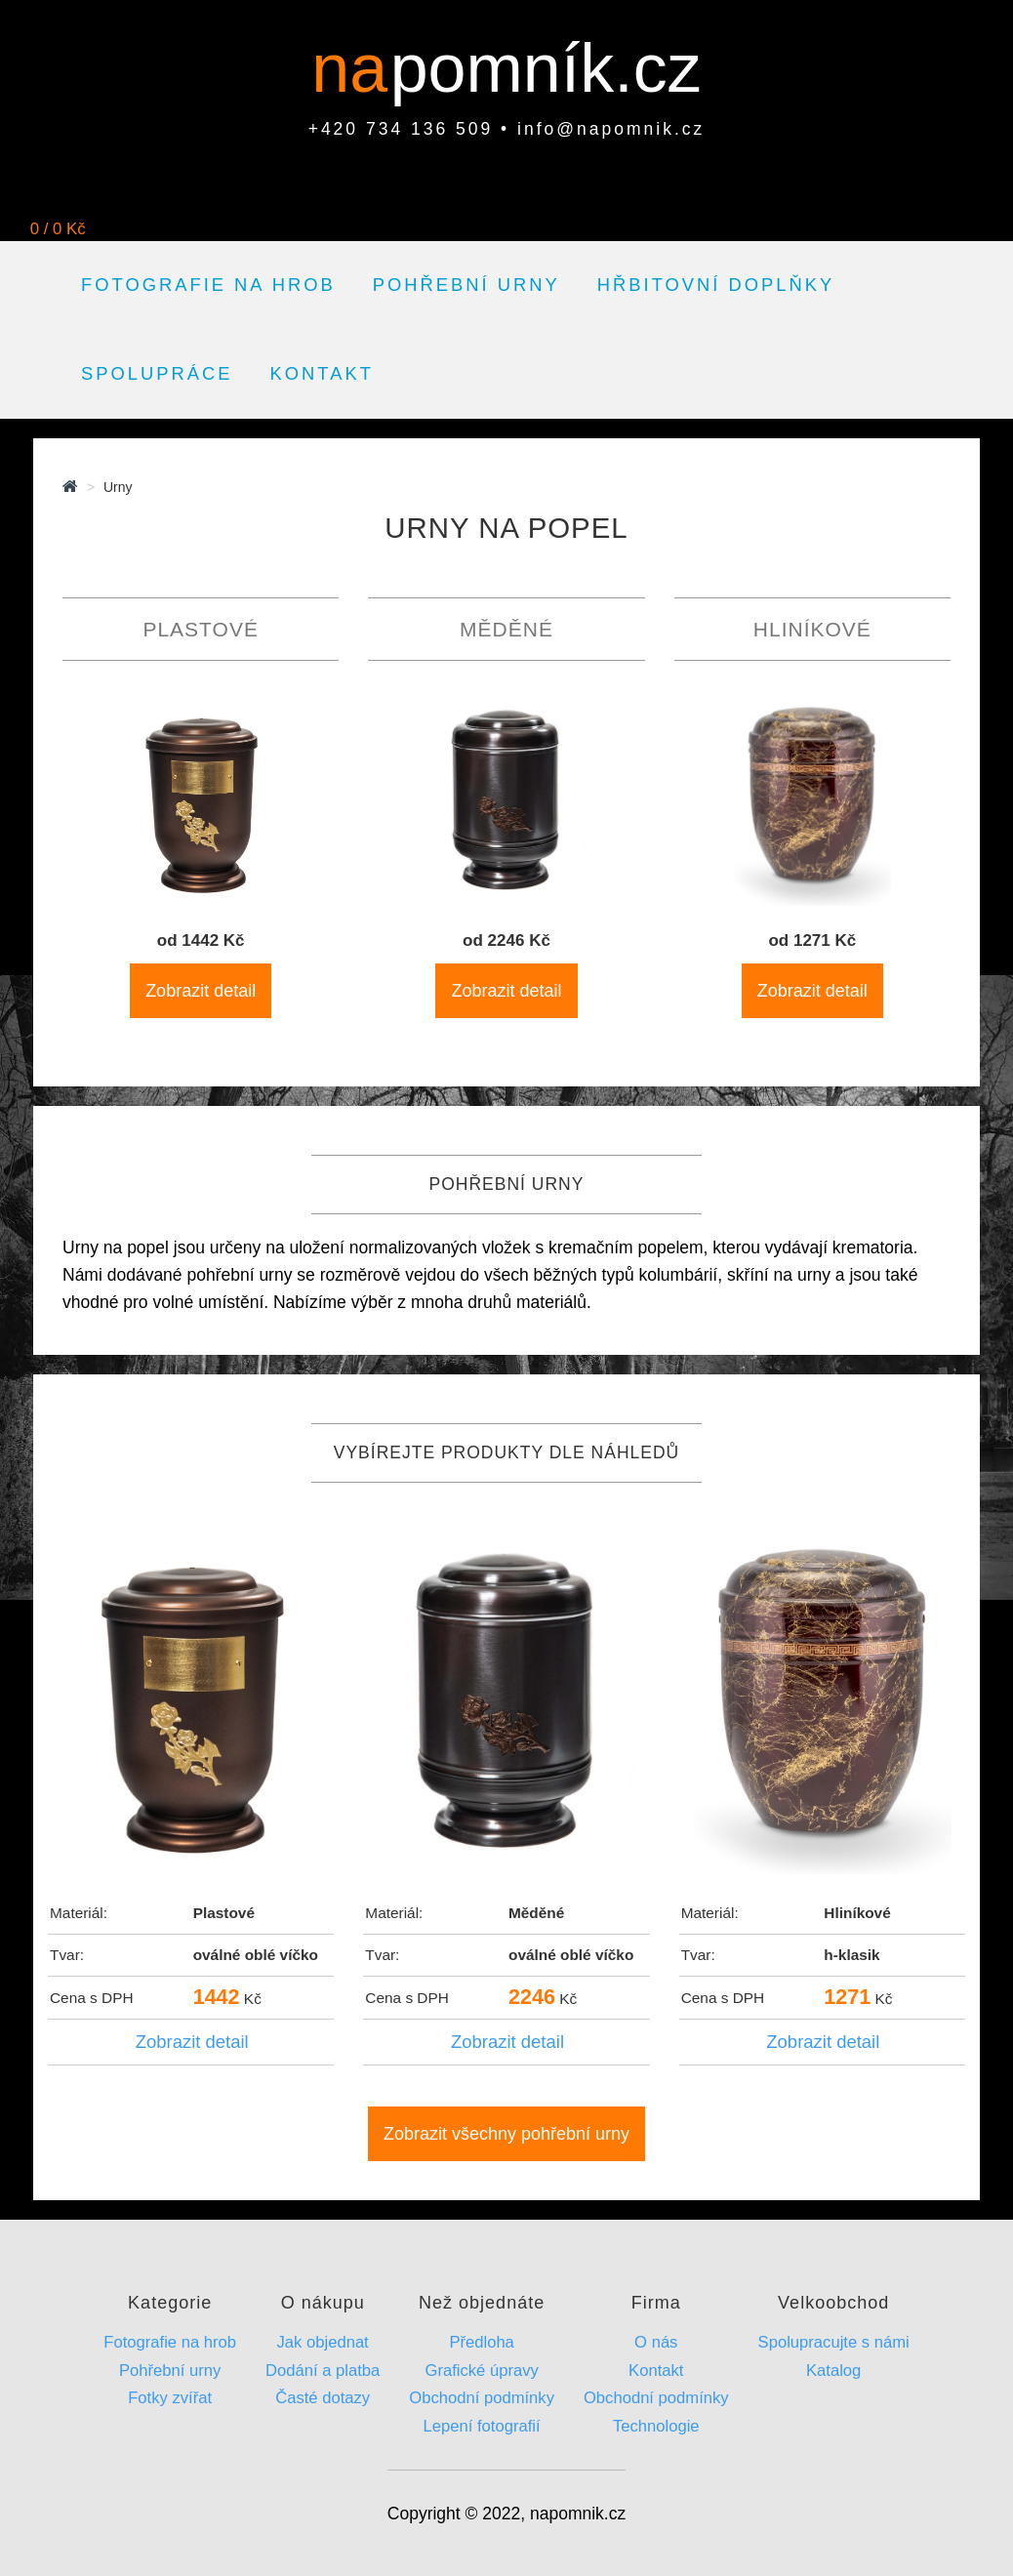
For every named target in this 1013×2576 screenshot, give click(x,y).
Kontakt (322, 373)
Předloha (481, 2342)
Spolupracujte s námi (834, 2342)
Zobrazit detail (200, 991)
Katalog (833, 2370)
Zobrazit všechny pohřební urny (506, 2134)
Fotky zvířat (170, 2398)
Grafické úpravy (481, 2370)
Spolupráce (157, 373)
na (358, 68)
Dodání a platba (322, 2370)
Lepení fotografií (482, 2426)
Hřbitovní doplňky (715, 284)
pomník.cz (546, 68)
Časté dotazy (322, 2398)
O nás (655, 2342)
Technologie (656, 2426)
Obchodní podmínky (481, 2398)
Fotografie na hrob (208, 284)
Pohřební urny (466, 284)
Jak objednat (323, 2342)
